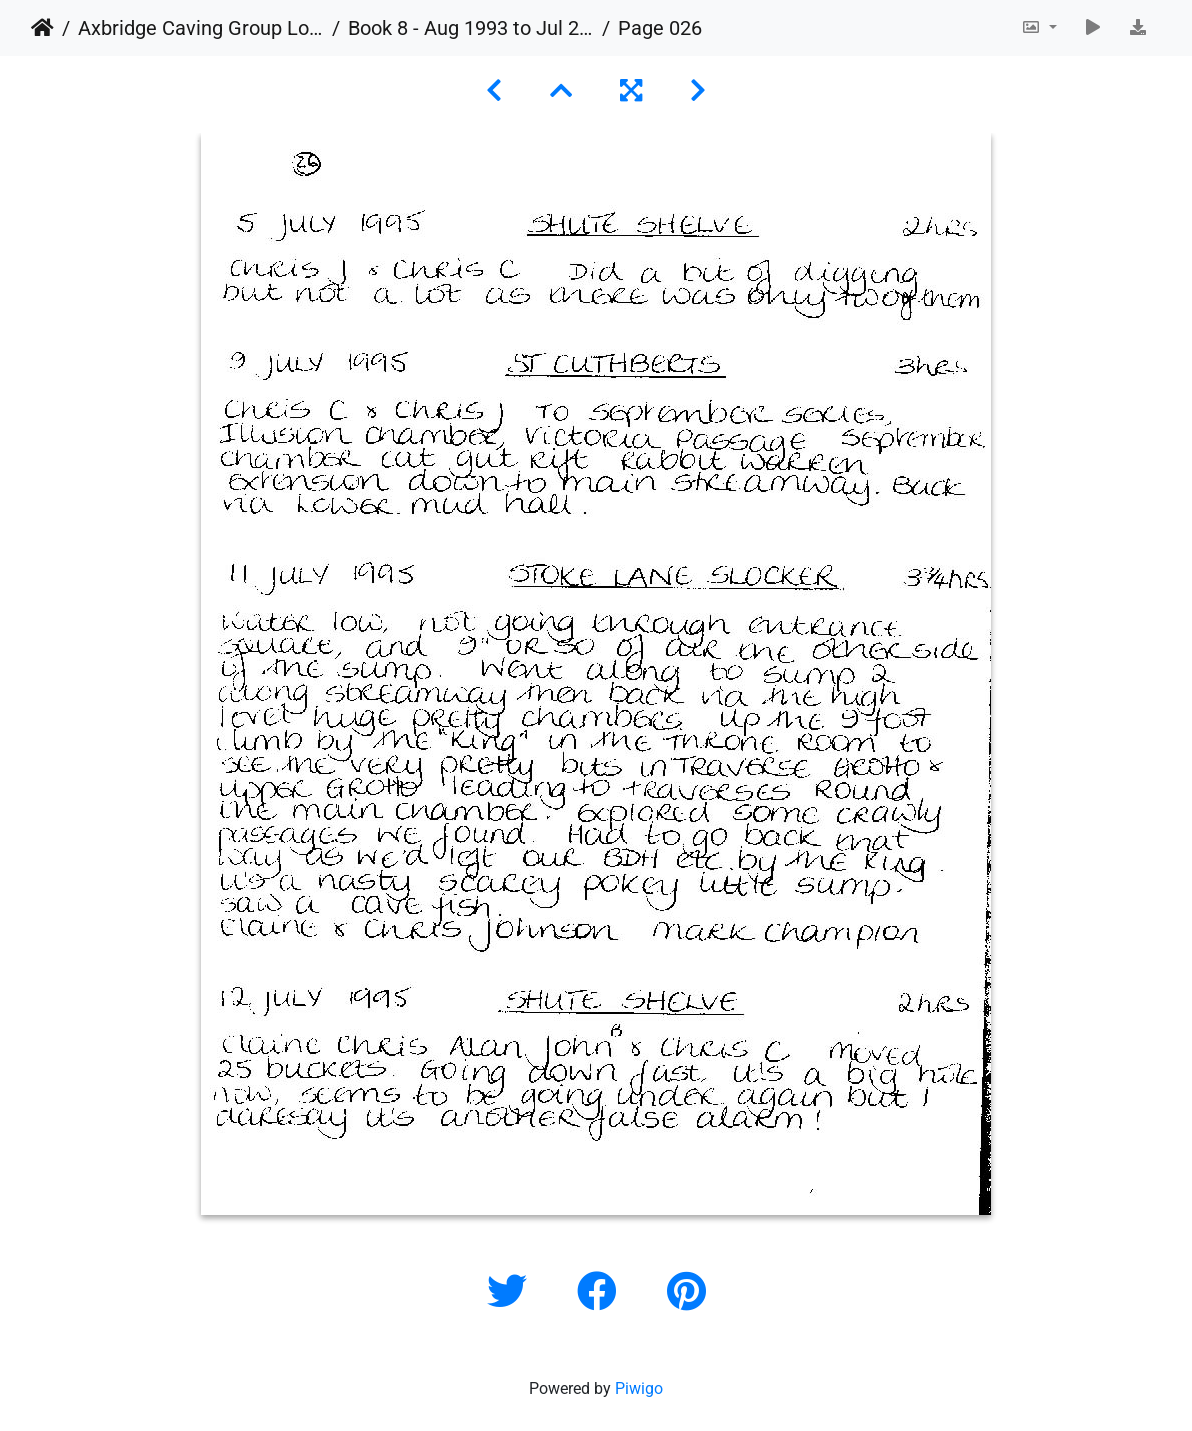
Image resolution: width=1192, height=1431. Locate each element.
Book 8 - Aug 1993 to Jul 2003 (471, 28)
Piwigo (639, 1388)
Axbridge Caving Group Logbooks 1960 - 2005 (201, 28)
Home (42, 28)
